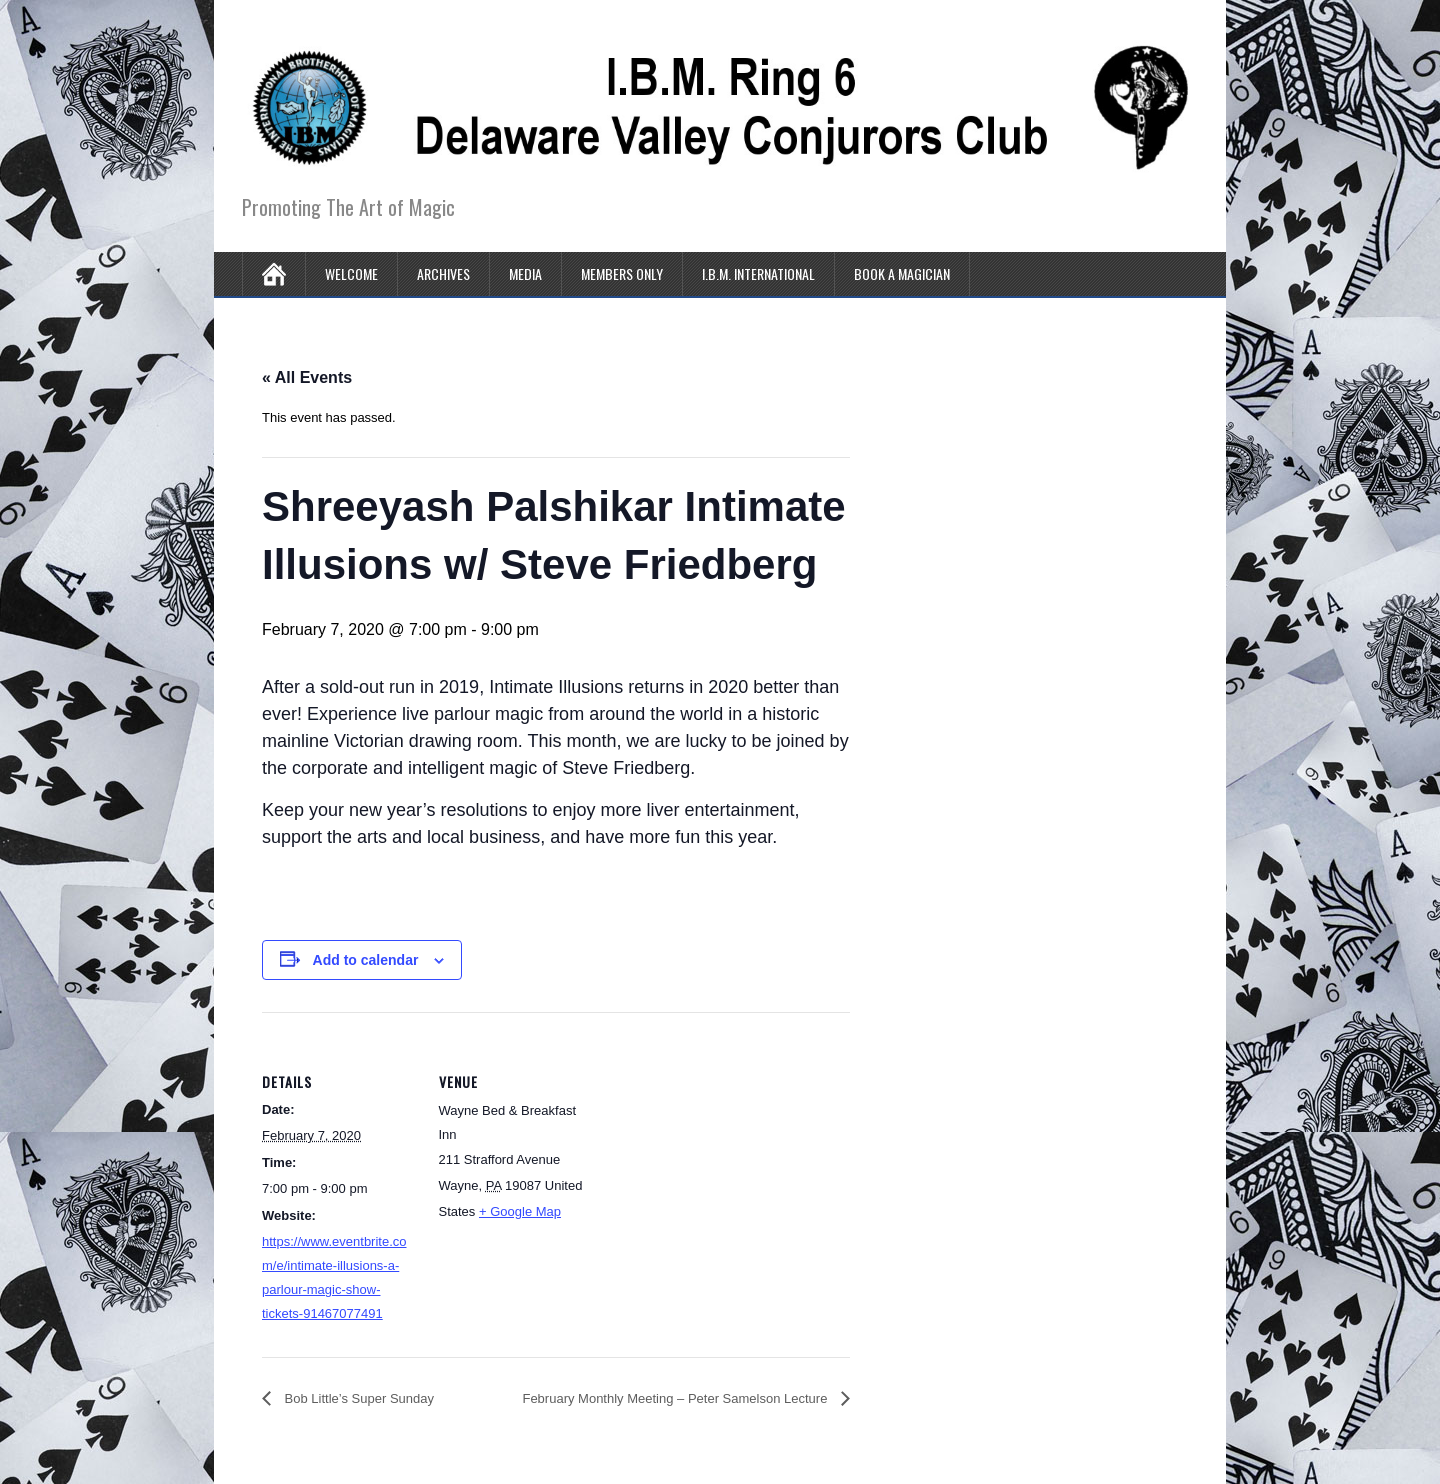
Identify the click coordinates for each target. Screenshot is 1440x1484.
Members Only (622, 273)
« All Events (307, 377)
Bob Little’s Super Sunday (357, 1398)
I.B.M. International (758, 273)
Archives (443, 273)
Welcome (351, 273)
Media (525, 273)
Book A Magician (902, 273)
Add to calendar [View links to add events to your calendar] (366, 960)
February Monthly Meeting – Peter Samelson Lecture (676, 1398)
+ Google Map (520, 1211)
